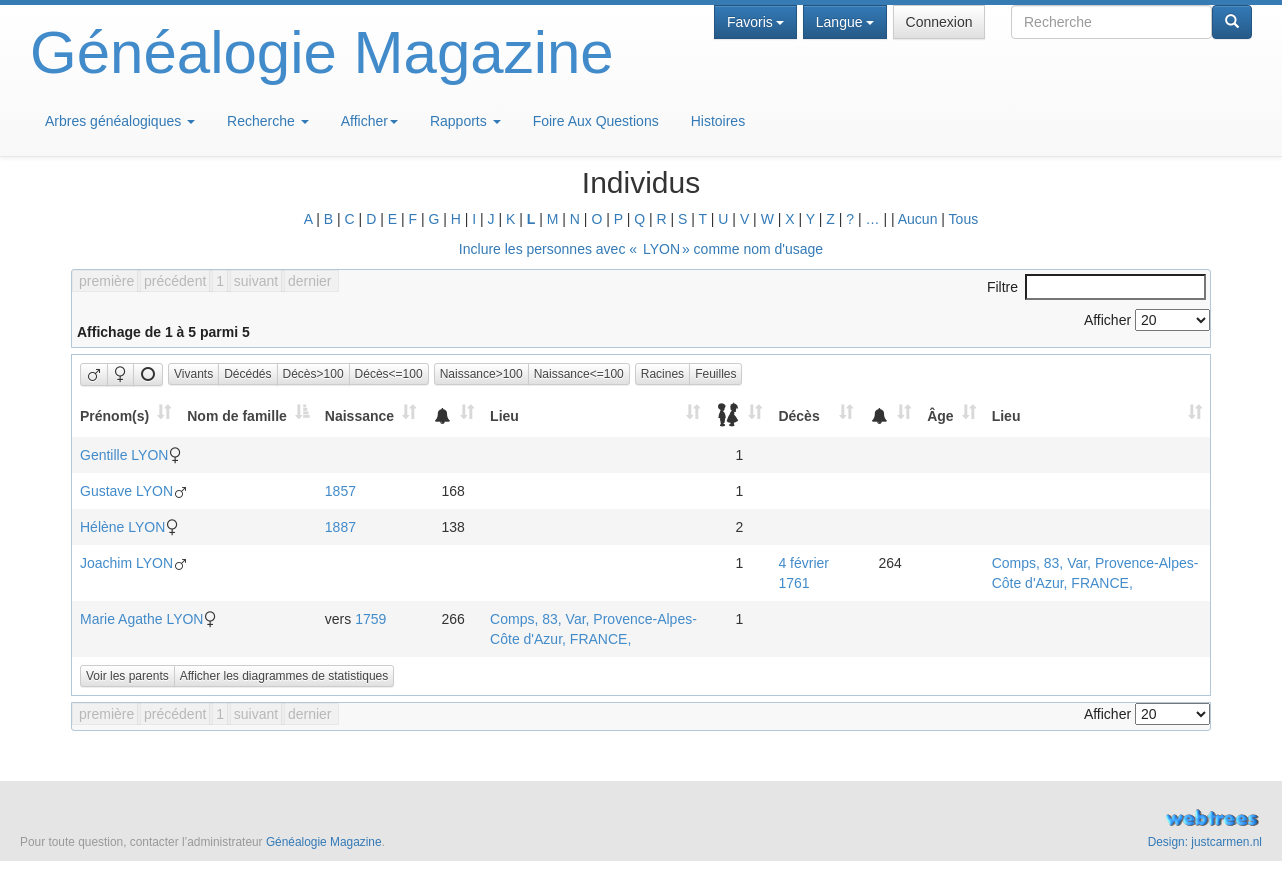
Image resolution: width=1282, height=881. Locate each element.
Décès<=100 (389, 374)
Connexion (939, 22)
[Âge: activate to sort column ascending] (951, 415)
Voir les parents (127, 676)
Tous (964, 219)
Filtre (1096, 287)
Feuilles (715, 374)
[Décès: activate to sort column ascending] (815, 415)
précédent (175, 281)
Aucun (918, 219)
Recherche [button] (268, 121)
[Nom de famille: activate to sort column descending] (248, 415)
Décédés (247, 374)
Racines (662, 374)
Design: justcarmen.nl (1205, 842)
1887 (340, 527)
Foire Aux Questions (596, 121)
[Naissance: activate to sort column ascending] (370, 415)
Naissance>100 (481, 374)
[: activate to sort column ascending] (453, 415)
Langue (845, 22)
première (106, 281)
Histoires (718, 121)
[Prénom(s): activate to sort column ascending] (126, 415)
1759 (370, 619)
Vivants (193, 374)
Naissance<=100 (579, 374)
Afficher (369, 121)
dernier (310, 281)
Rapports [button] (465, 121)
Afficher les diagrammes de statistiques (284, 676)
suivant (256, 281)
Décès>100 (313, 374)
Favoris (755, 22)
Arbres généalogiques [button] (120, 121)
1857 (340, 491)
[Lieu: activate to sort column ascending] (595, 415)
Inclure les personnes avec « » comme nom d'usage (641, 249)
